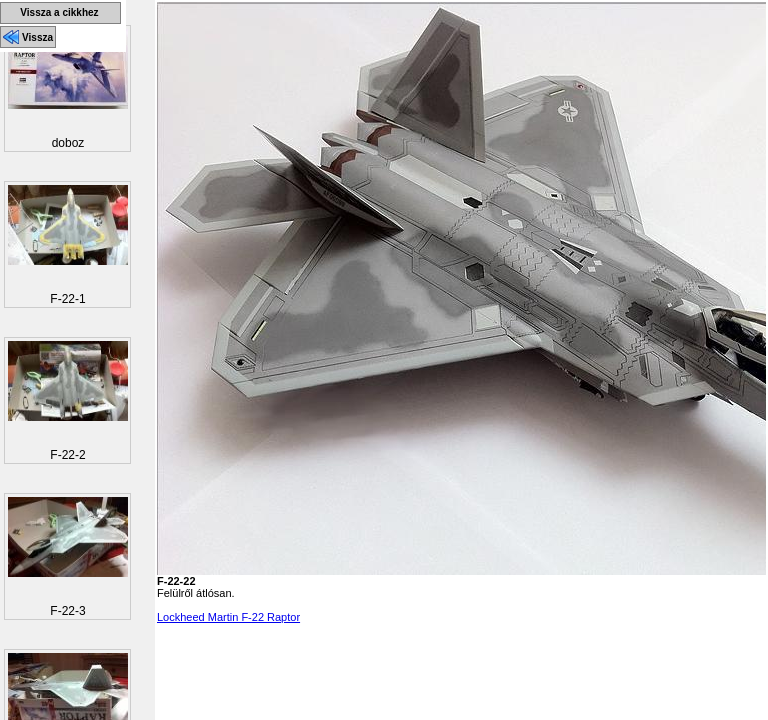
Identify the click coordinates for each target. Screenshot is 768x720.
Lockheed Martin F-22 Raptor (228, 617)
